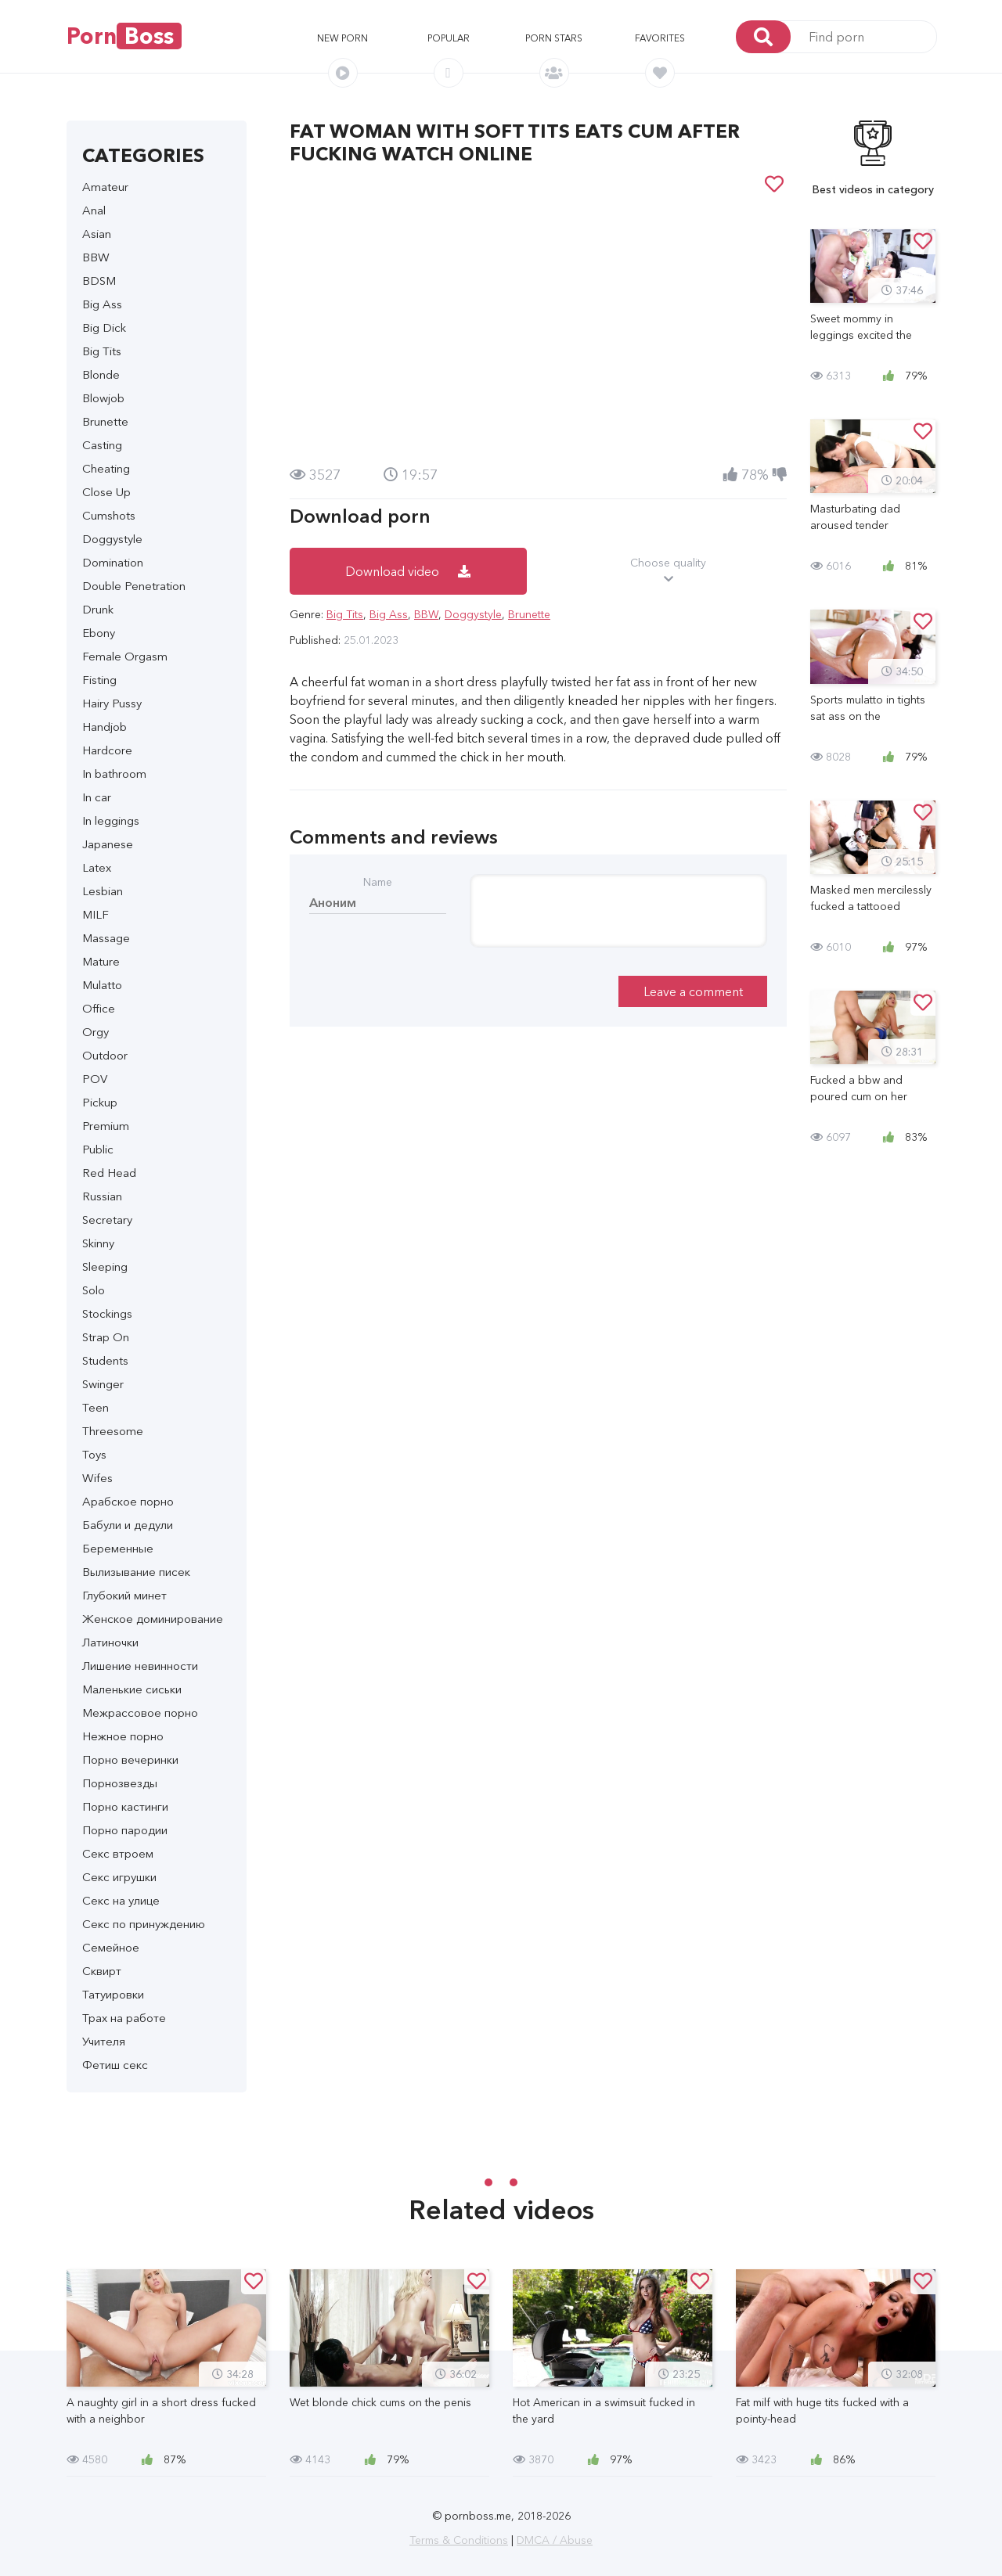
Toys (94, 1454)
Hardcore (107, 750)
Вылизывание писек (136, 1571)
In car (96, 797)
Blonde (101, 374)
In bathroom (114, 773)
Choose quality (669, 571)
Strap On (105, 1336)
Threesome (112, 1430)
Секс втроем (117, 1853)
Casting (102, 444)
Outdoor (105, 1055)
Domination (112, 562)
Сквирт (101, 1970)
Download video (407, 571)
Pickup (99, 1102)
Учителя (103, 2041)
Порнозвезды (119, 1782)
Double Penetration (134, 585)
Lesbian (102, 890)
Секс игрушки (119, 1876)
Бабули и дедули (127, 1524)
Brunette (105, 421)
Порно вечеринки (130, 1759)
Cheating (106, 468)
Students (105, 1360)
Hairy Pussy (112, 703)
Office (98, 1008)
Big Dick (104, 327)
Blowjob (103, 397)
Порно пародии (125, 1829)
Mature (101, 961)
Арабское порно (128, 1501)
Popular (448, 38)
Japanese (107, 843)
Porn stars (553, 38)
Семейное (110, 1947)
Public (98, 1149)
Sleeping (105, 1266)
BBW (96, 257)
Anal (94, 210)
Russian (102, 1196)
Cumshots (108, 515)
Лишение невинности (140, 1665)
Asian (96, 233)
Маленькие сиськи (132, 1689)
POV (94, 1078)
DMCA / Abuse (555, 2540)
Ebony (98, 632)
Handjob (104, 726)
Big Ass (102, 304)
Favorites (660, 38)
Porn (124, 36)
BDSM (99, 280)
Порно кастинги (125, 1806)
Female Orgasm (125, 656)
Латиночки (110, 1642)
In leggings (110, 820)
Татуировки (113, 1994)
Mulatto (102, 984)
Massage (106, 937)
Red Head (109, 1172)
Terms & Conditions (458, 2540)
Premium (105, 1125)
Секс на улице (121, 1900)
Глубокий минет (124, 1595)
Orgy (95, 1031)
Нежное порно (123, 1736)
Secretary (107, 1219)
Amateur (105, 186)
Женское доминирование (152, 1618)
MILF (95, 914)
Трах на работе (124, 2017)
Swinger (103, 1383)
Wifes (97, 1477)
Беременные (117, 1548)
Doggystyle (112, 538)
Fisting (99, 679)
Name (377, 882)
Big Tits (101, 351)
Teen (95, 1407)
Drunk (98, 609)
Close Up (106, 491)
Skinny (98, 1243)
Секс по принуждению (143, 1923)
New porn (342, 38)
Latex (96, 867)
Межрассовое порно (140, 1712)
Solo (93, 1290)
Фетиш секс (115, 2064)
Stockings (107, 1313)
